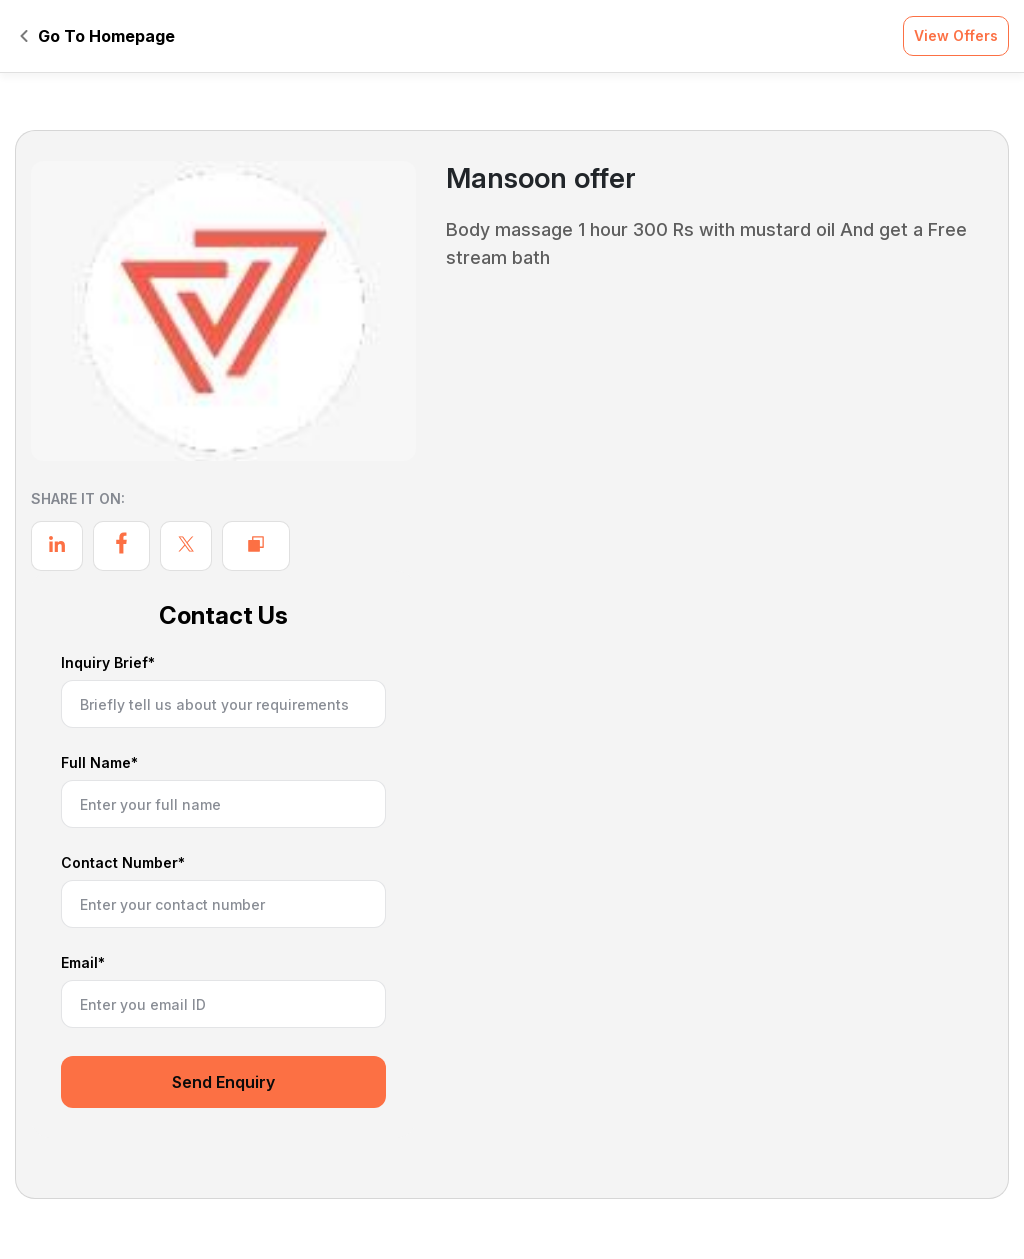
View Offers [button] (956, 35)
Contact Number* (123, 863)
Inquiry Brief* (108, 663)
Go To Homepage (97, 36)
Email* (83, 963)
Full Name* (99, 763)
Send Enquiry (223, 1082)
